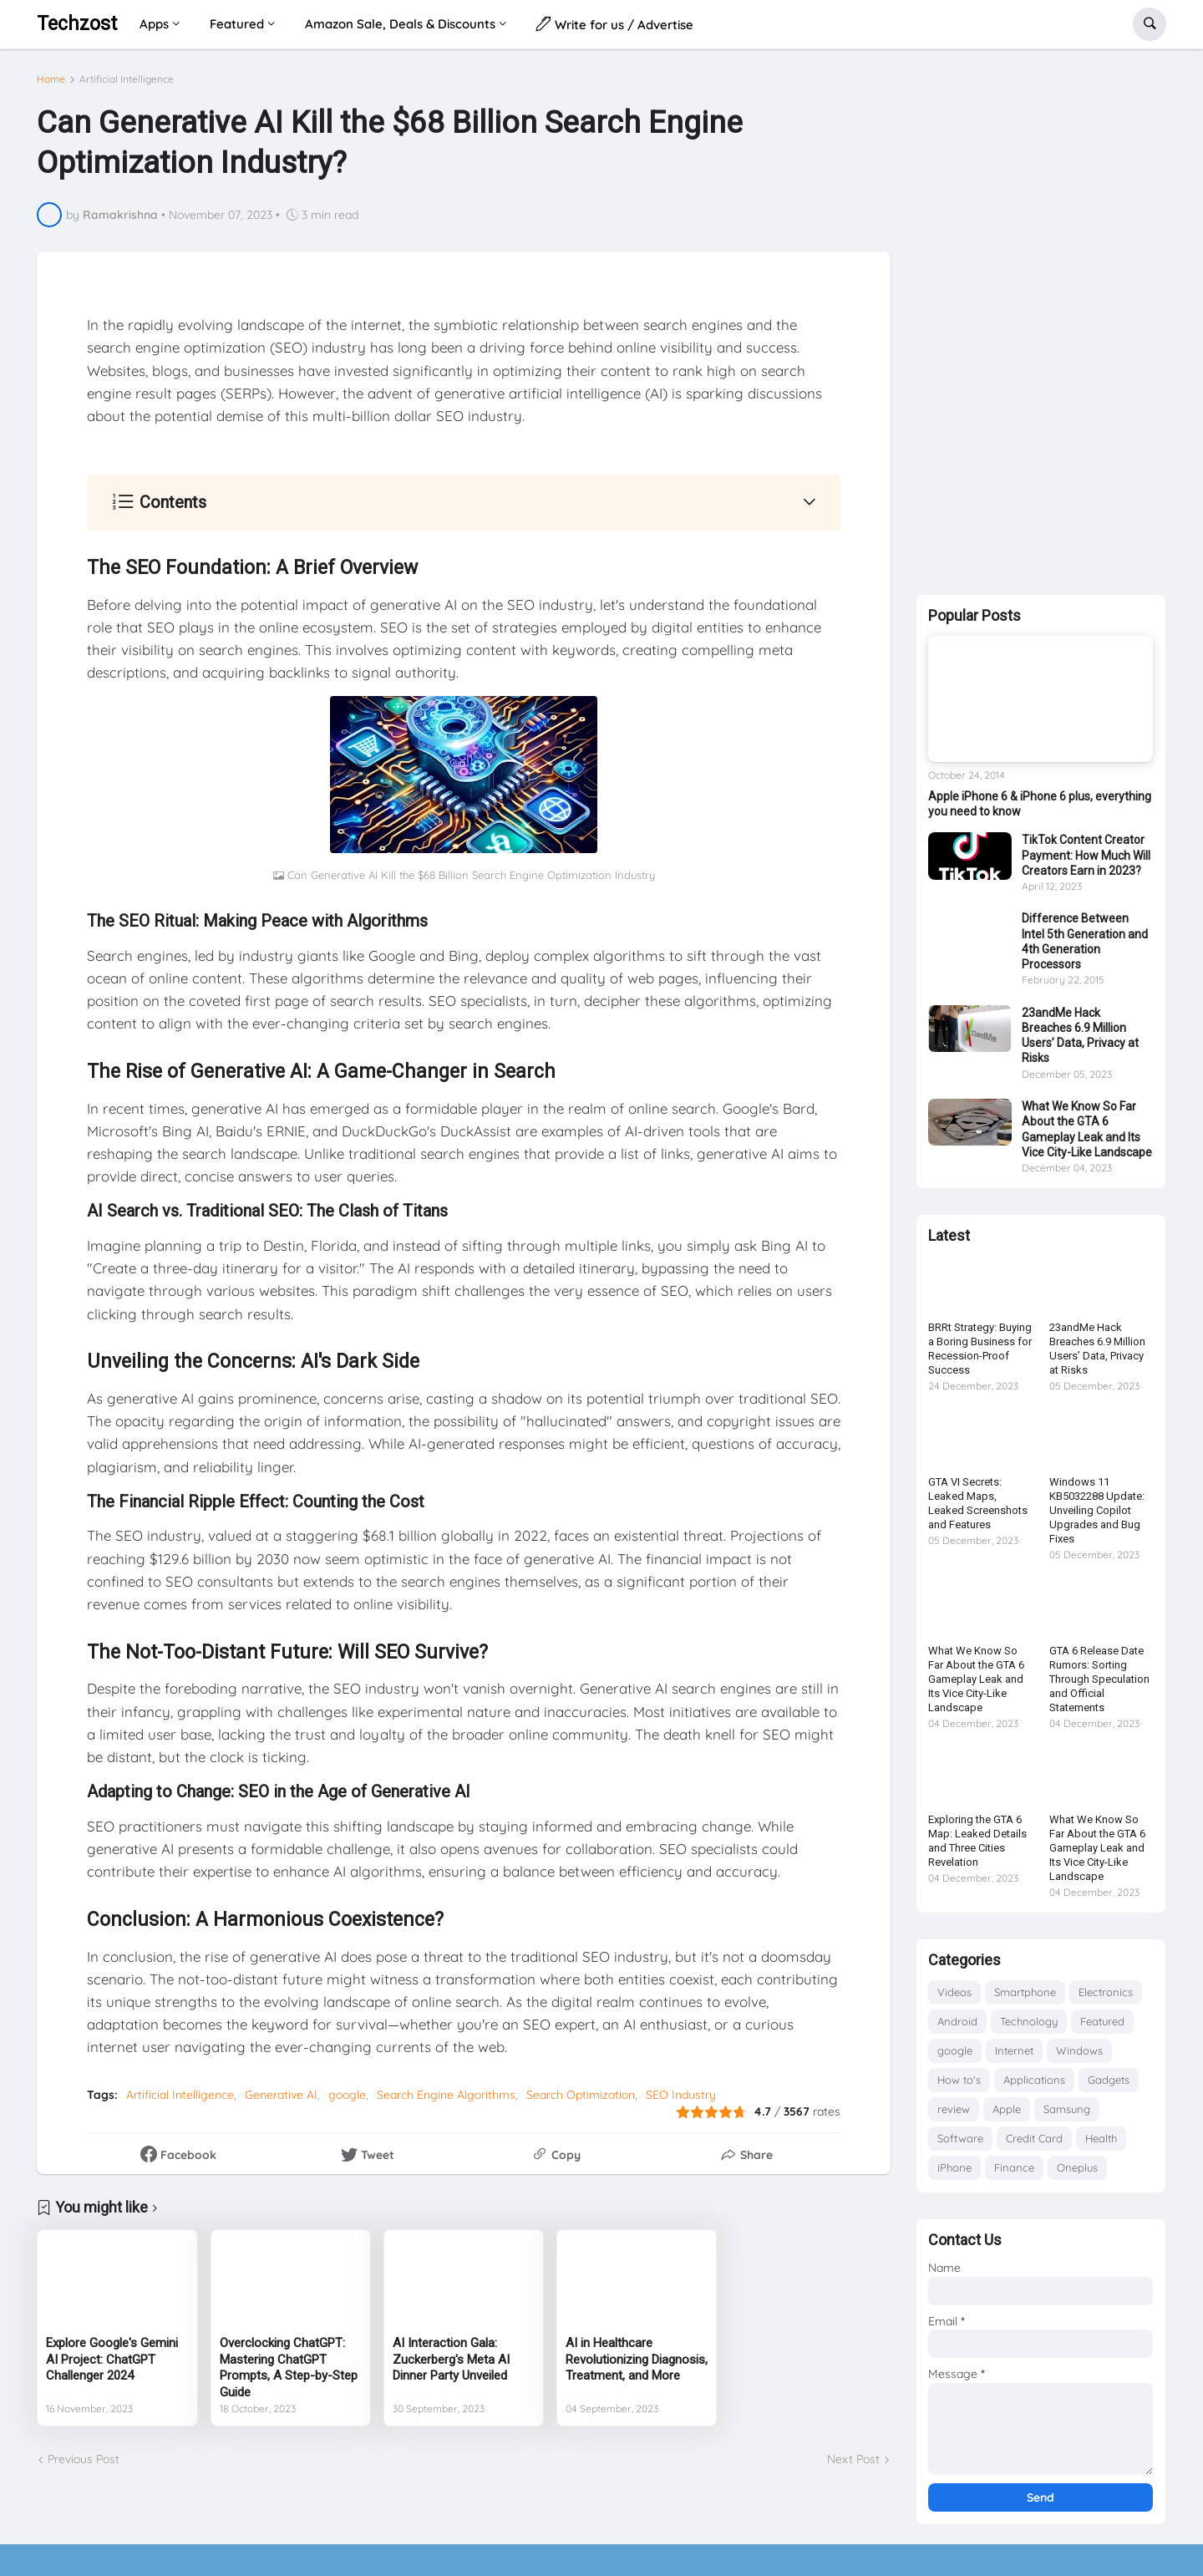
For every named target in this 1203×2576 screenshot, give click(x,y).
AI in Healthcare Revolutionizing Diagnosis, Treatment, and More (637, 2352)
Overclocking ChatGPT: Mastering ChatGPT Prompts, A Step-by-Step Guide (289, 2361)
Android (957, 2028)
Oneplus (1077, 2174)
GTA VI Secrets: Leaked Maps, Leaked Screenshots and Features (978, 1509)
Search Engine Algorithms (446, 2088)
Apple (1006, 2115)
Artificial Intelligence (126, 73)
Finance (1014, 2174)
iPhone (954, 2174)
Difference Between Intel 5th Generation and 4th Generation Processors (1085, 948)
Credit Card (1034, 2145)
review (953, 2115)
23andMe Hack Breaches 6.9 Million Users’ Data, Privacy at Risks (1080, 1042)
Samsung (1066, 2115)
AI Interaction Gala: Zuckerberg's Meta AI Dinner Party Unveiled (451, 2352)
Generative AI (281, 2088)
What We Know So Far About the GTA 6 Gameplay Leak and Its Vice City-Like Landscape (1087, 1136)
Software (960, 2145)
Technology (1029, 2028)
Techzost (77, 24)
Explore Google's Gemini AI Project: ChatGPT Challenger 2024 (112, 2352)
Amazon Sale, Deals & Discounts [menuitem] (400, 24)
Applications (1034, 2086)
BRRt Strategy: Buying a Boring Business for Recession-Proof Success (980, 1355)
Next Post (853, 2452)
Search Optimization (580, 2088)
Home (51, 73)
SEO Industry (681, 2088)
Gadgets (1108, 2086)
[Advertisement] (1041, 325)
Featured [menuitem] (237, 24)
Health (1101, 2145)
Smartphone (1025, 1998)
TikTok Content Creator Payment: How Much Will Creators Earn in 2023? (1086, 861)
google (347, 2088)
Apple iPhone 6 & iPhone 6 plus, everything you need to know (1039, 810)
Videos (954, 1998)
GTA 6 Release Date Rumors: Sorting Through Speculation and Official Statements (1099, 1685)
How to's (959, 2086)
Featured (1102, 2028)
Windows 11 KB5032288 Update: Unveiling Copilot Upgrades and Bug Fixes (1097, 1517)
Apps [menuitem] (154, 24)
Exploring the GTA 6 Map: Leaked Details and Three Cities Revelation (977, 1847)
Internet (1014, 2057)
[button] (1149, 24)
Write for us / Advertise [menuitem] (614, 23)
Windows (1079, 2057)
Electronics (1106, 1998)
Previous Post (83, 2452)
